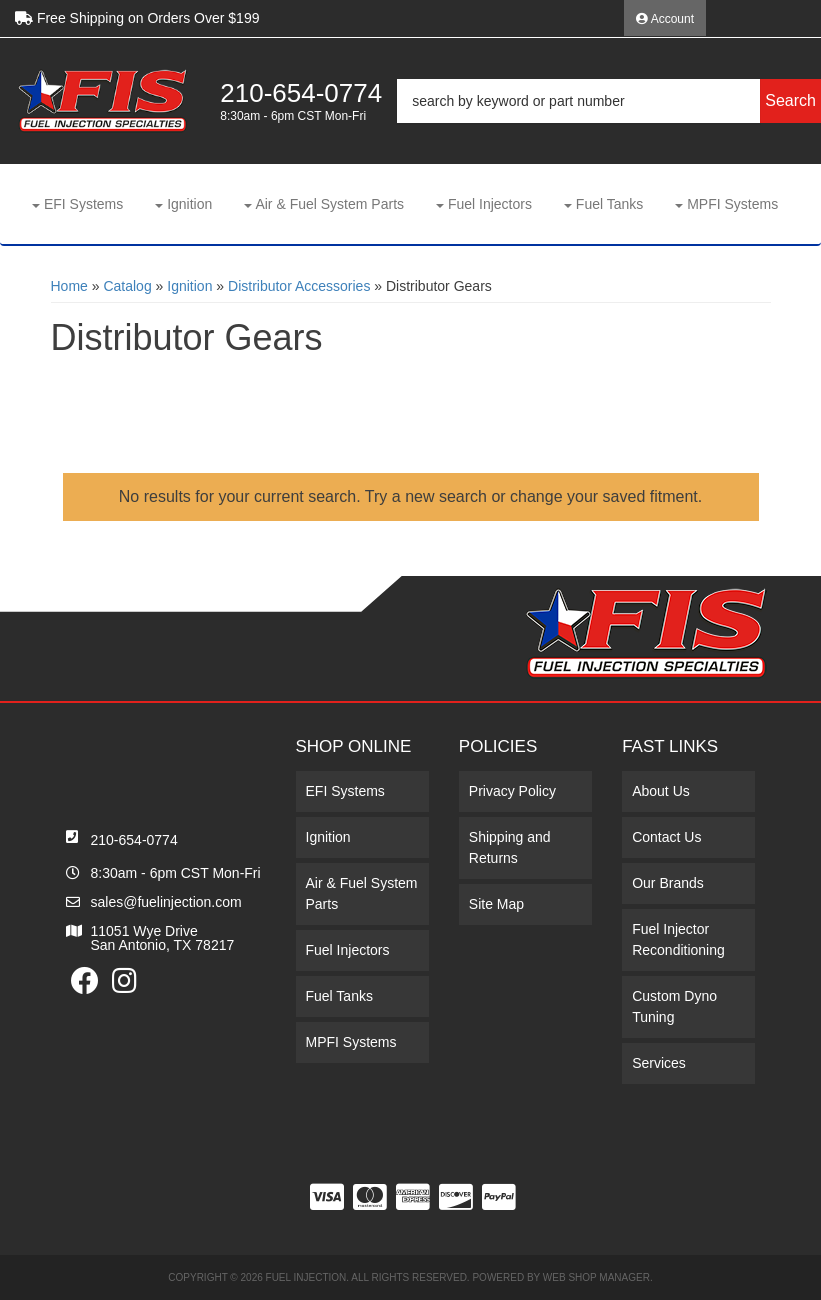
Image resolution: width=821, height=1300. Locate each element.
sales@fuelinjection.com (166, 902)
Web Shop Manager (596, 1277)
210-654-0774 (134, 840)
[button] (609, 101)
